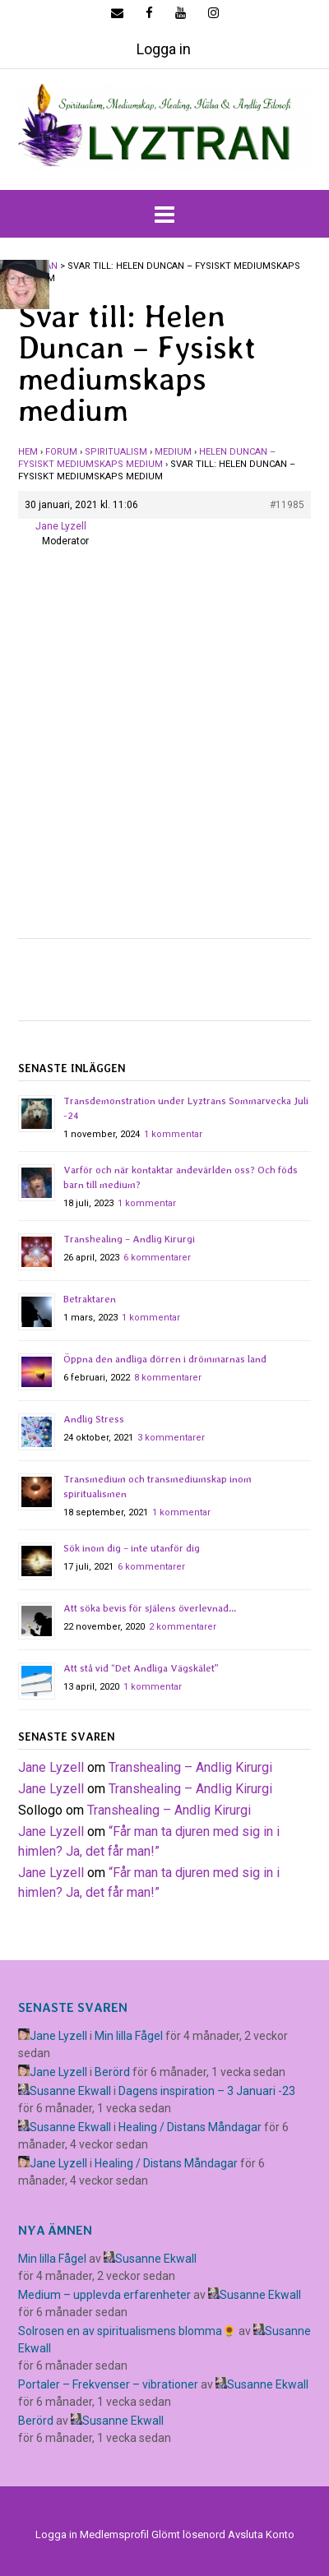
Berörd (112, 2072)
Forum (61, 451)
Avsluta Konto (261, 2534)
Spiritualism (116, 451)
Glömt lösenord (188, 2534)
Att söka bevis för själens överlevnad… (149, 1608)
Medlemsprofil (114, 2534)
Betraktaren (89, 1299)
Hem (28, 451)
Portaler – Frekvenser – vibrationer (108, 2384)
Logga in (164, 49)
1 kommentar (173, 1134)
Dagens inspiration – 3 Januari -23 (206, 2090)
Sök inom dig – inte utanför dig (131, 1548)
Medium (173, 451)
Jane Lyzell (51, 1767)
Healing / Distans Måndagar (190, 2127)
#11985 (287, 505)
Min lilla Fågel (129, 2035)
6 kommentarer (157, 1257)
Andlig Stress (93, 1419)
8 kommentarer (168, 1377)
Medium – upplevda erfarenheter (104, 2294)
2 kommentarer (182, 1626)
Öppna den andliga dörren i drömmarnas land (164, 1359)
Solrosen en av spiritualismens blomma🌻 (127, 2331)
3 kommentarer (171, 1437)
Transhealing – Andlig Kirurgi (129, 1239)
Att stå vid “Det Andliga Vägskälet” (141, 1668)
